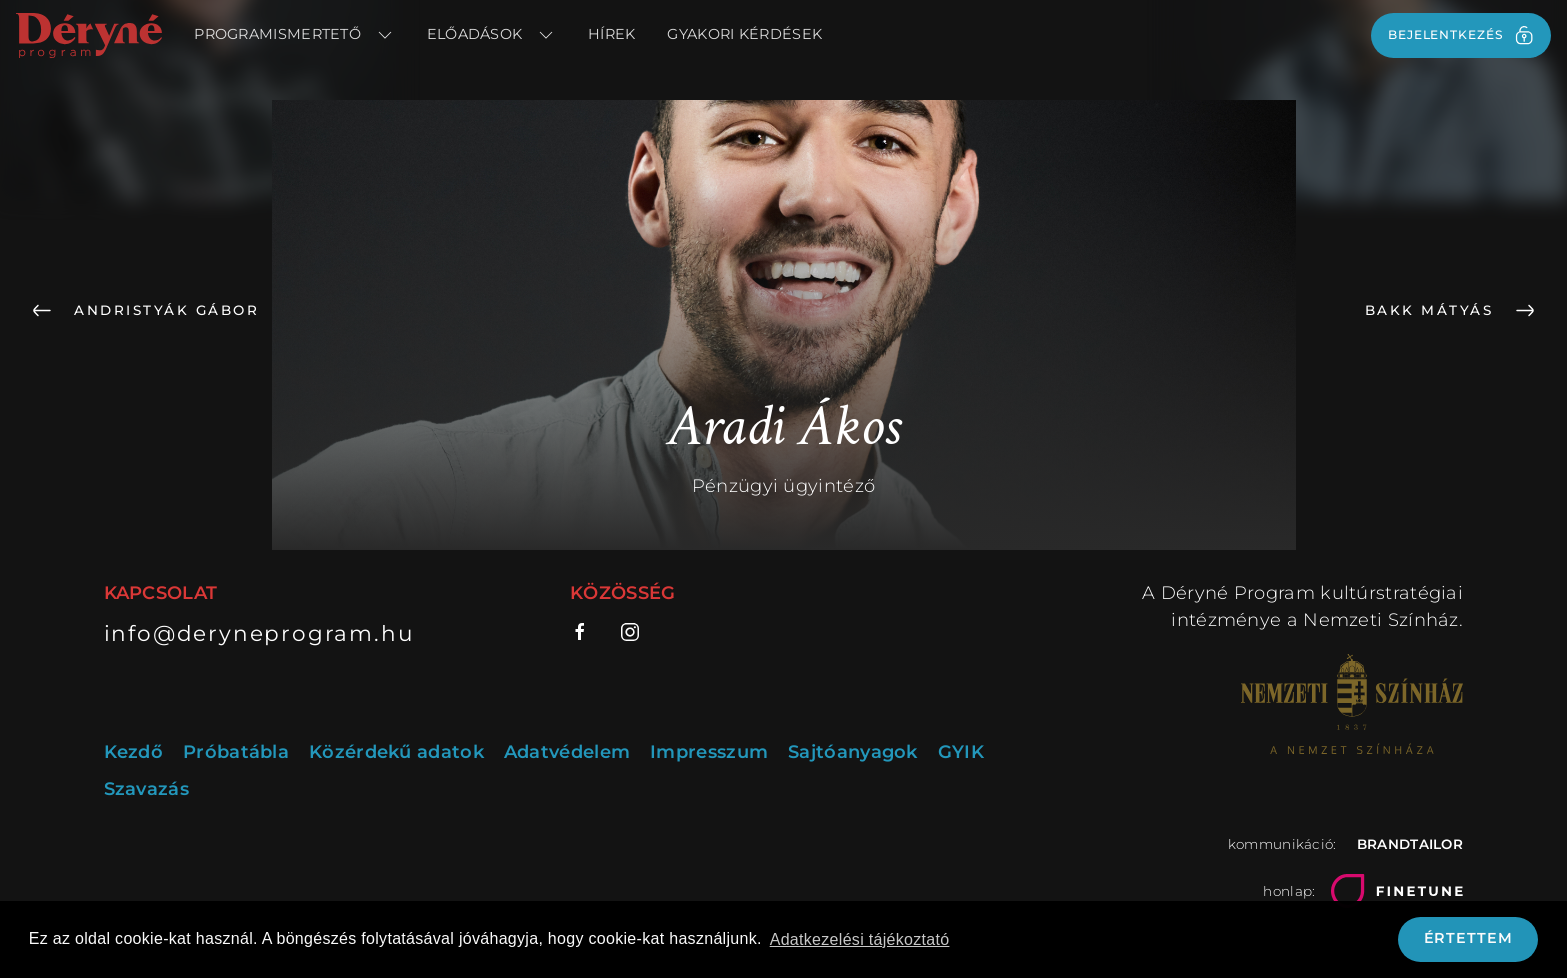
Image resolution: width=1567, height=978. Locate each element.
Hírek (612, 34)
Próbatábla (236, 752)
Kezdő (134, 752)
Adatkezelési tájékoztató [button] (860, 939)
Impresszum (709, 752)
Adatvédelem (567, 752)
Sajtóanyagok (853, 752)
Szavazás (146, 789)
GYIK (961, 752)
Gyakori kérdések (744, 34)
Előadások (491, 35)
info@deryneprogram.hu (259, 633)
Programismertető (294, 35)
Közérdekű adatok (396, 752)
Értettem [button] (1468, 938)
